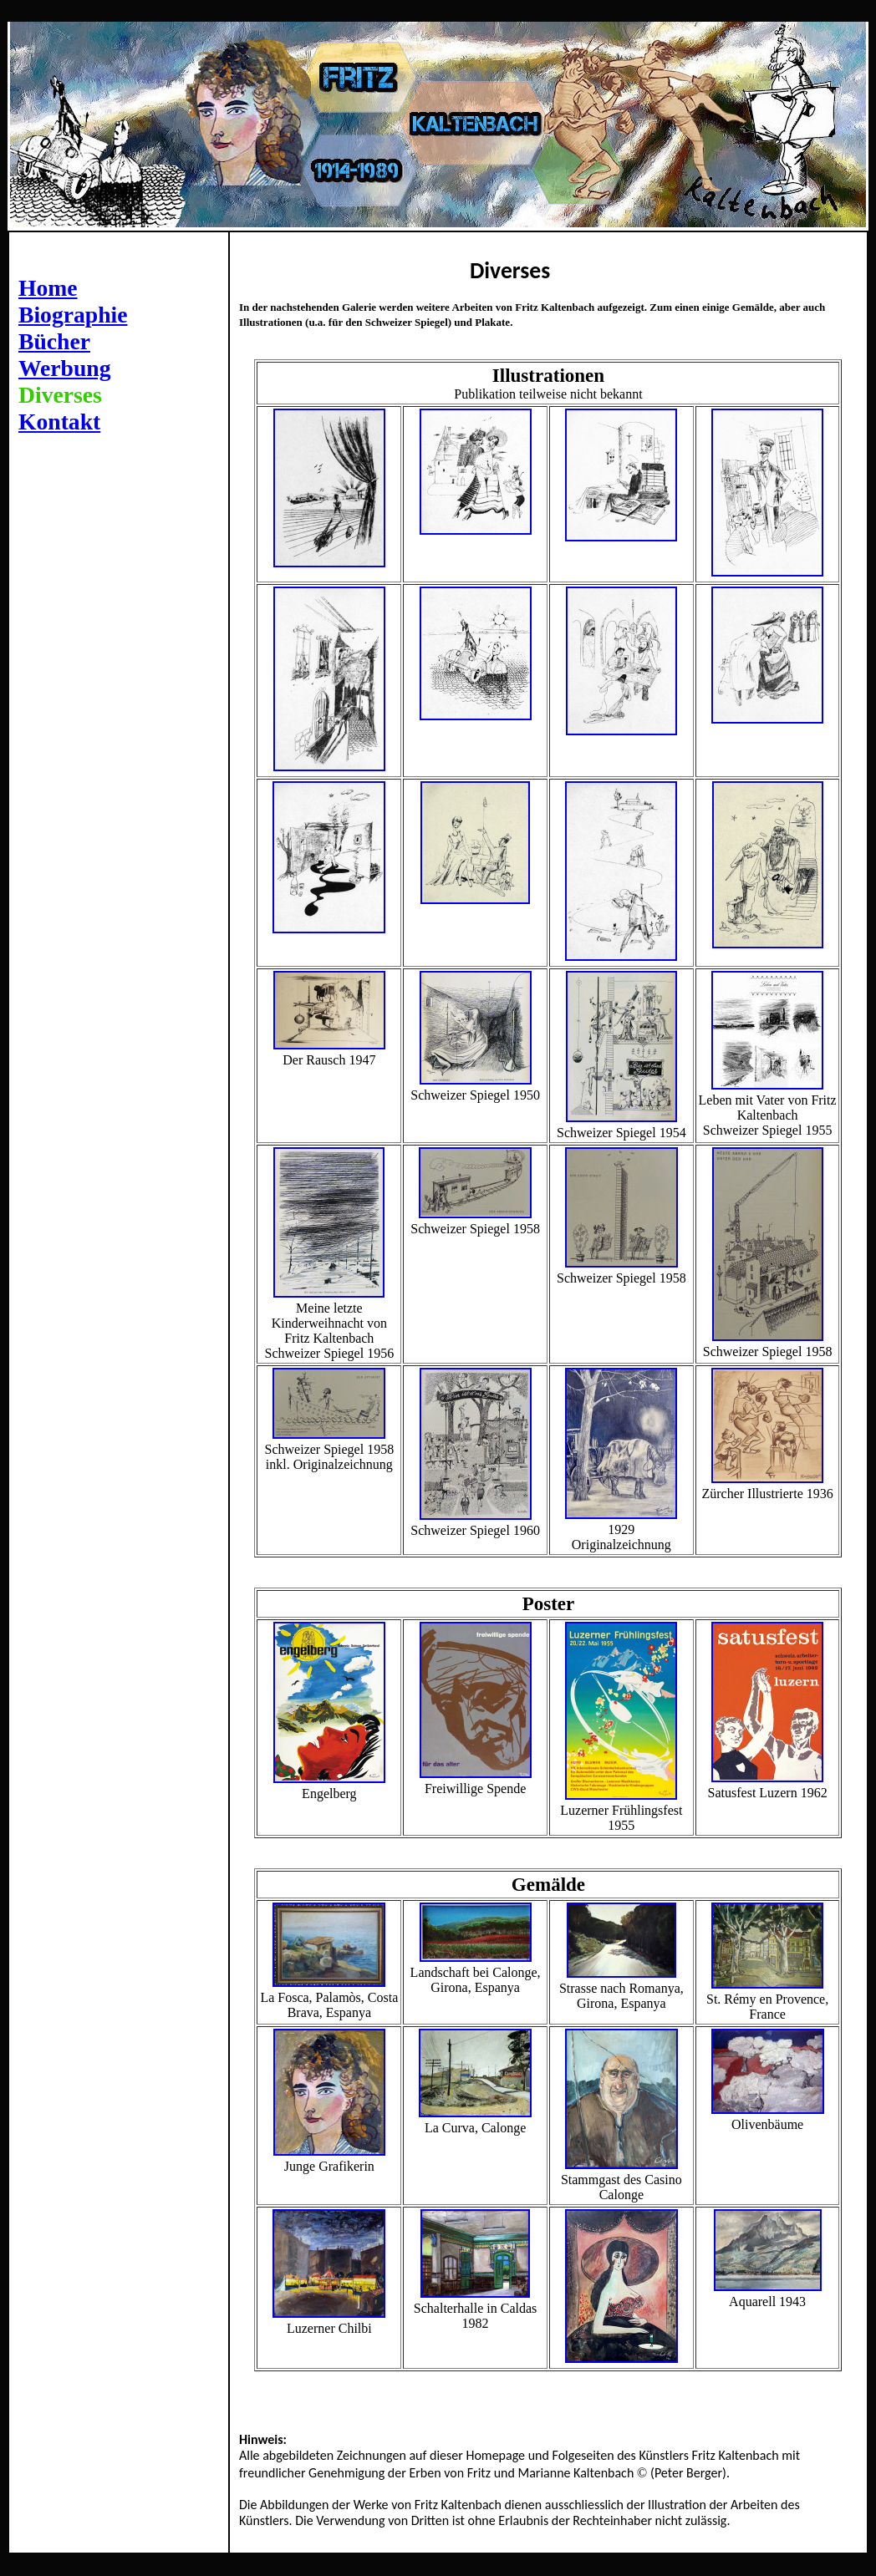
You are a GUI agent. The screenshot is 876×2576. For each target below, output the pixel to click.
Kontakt (59, 421)
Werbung (64, 368)
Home (48, 288)
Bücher (54, 341)
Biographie (72, 315)
